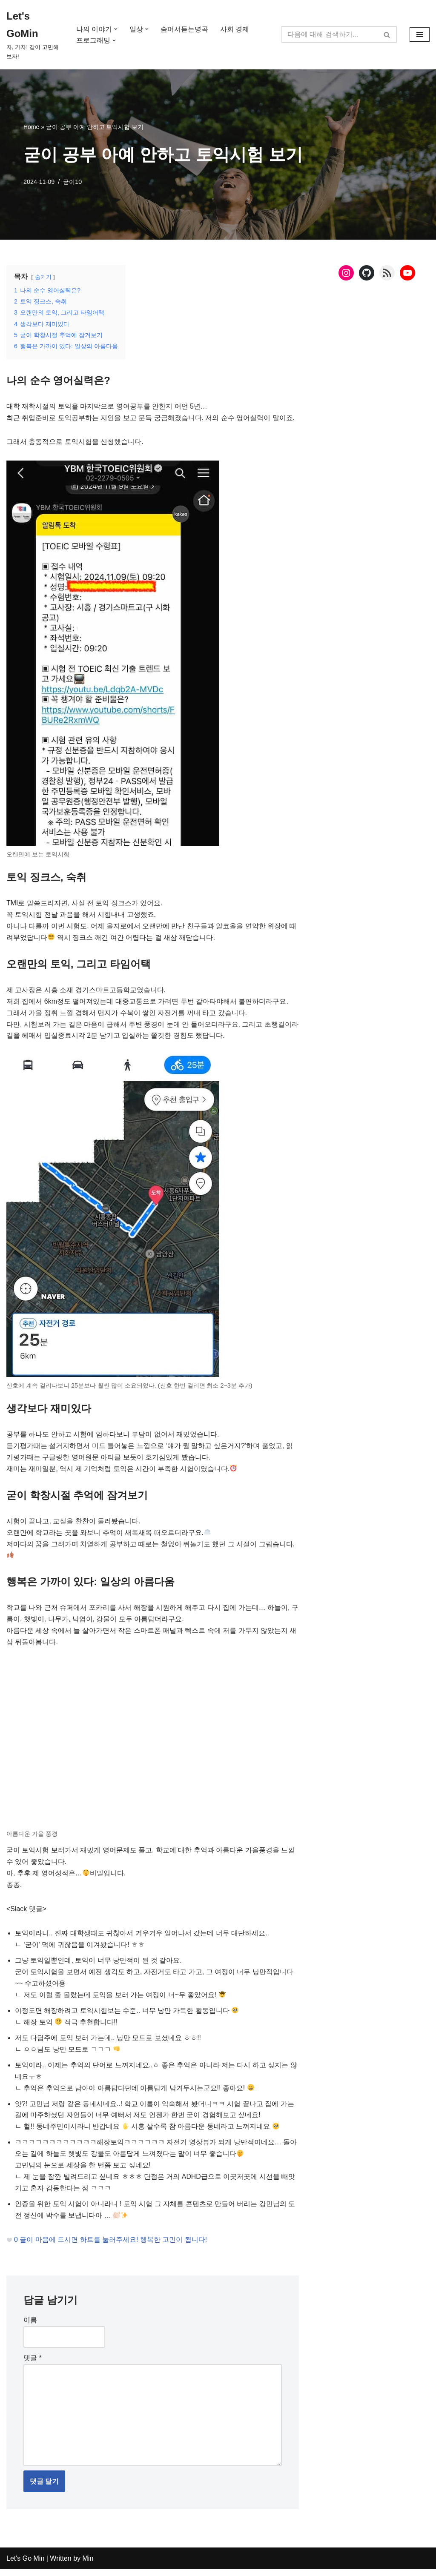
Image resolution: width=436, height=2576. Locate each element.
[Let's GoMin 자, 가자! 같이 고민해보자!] (34, 35)
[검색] (329, 34)
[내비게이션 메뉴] (420, 34)
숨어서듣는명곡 (184, 29)
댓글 (32, 2363)
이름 (30, 2326)
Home (31, 126)
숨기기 (43, 277)
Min (86, 2565)
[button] (116, 29)
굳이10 (72, 181)
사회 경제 (234, 29)
